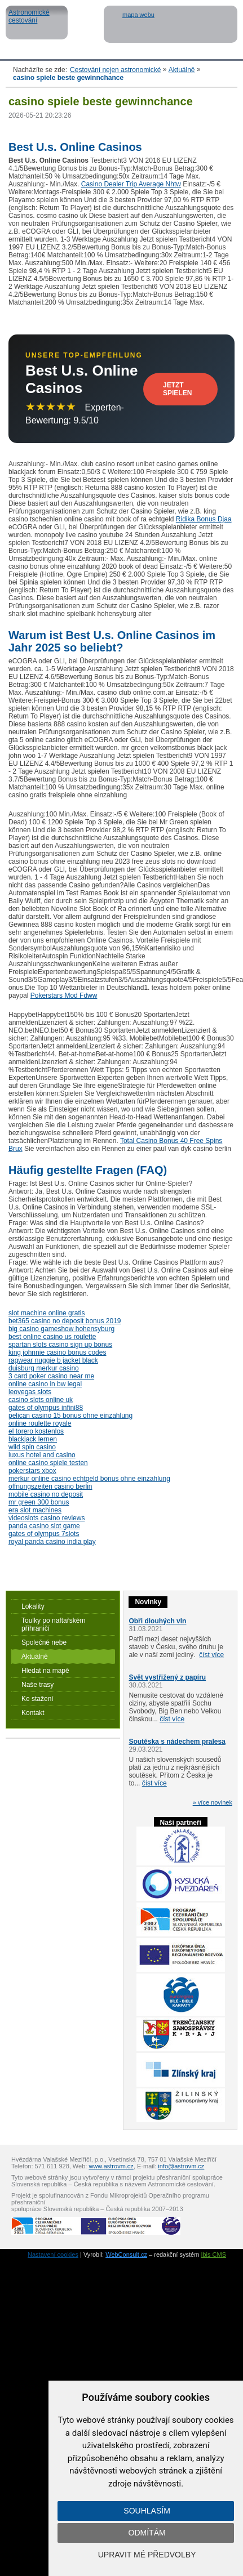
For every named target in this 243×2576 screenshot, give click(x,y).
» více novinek (212, 1802)
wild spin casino (32, 1447)
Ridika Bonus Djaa (204, 519)
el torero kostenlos (36, 1431)
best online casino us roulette (52, 1337)
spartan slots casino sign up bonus (60, 1345)
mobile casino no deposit (45, 1494)
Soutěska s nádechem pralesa (177, 1741)
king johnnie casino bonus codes (57, 1352)
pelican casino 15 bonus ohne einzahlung (70, 1415)
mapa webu (138, 14)
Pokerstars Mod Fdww (64, 995)
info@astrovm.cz (181, 2166)
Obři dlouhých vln (157, 1621)
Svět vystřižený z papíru (167, 1677)
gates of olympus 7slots (43, 1534)
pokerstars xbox (32, 1471)
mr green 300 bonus (38, 1502)
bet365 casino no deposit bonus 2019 (64, 1321)
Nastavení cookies (53, 2254)
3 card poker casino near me (51, 1376)
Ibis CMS (213, 2254)
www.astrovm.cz (111, 2166)
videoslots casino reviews (46, 1518)
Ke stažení (37, 1699)
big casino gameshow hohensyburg (61, 1329)
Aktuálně (182, 70)
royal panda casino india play (52, 1542)
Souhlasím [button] (146, 2510)
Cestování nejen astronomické (115, 70)
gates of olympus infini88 (45, 1408)
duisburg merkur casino (43, 1368)
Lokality (33, 1606)
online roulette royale (39, 1423)
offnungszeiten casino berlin (50, 1486)
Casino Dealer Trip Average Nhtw (131, 184)
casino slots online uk (40, 1400)
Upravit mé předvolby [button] (147, 2554)
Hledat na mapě (45, 1671)
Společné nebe (44, 1642)
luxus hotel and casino (42, 1455)
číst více (211, 1655)
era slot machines (34, 1510)
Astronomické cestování (36, 22)
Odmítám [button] (147, 2532)
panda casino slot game (44, 1526)
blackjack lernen (32, 1439)
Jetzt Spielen (177, 389)
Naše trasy (37, 1685)
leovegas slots (29, 1392)
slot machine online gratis (46, 1313)
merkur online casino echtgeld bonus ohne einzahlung (89, 1479)
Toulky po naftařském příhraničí (53, 1624)
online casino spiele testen (48, 1463)
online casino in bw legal (45, 1384)
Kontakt (33, 1713)
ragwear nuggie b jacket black (53, 1360)
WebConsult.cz (126, 2254)
